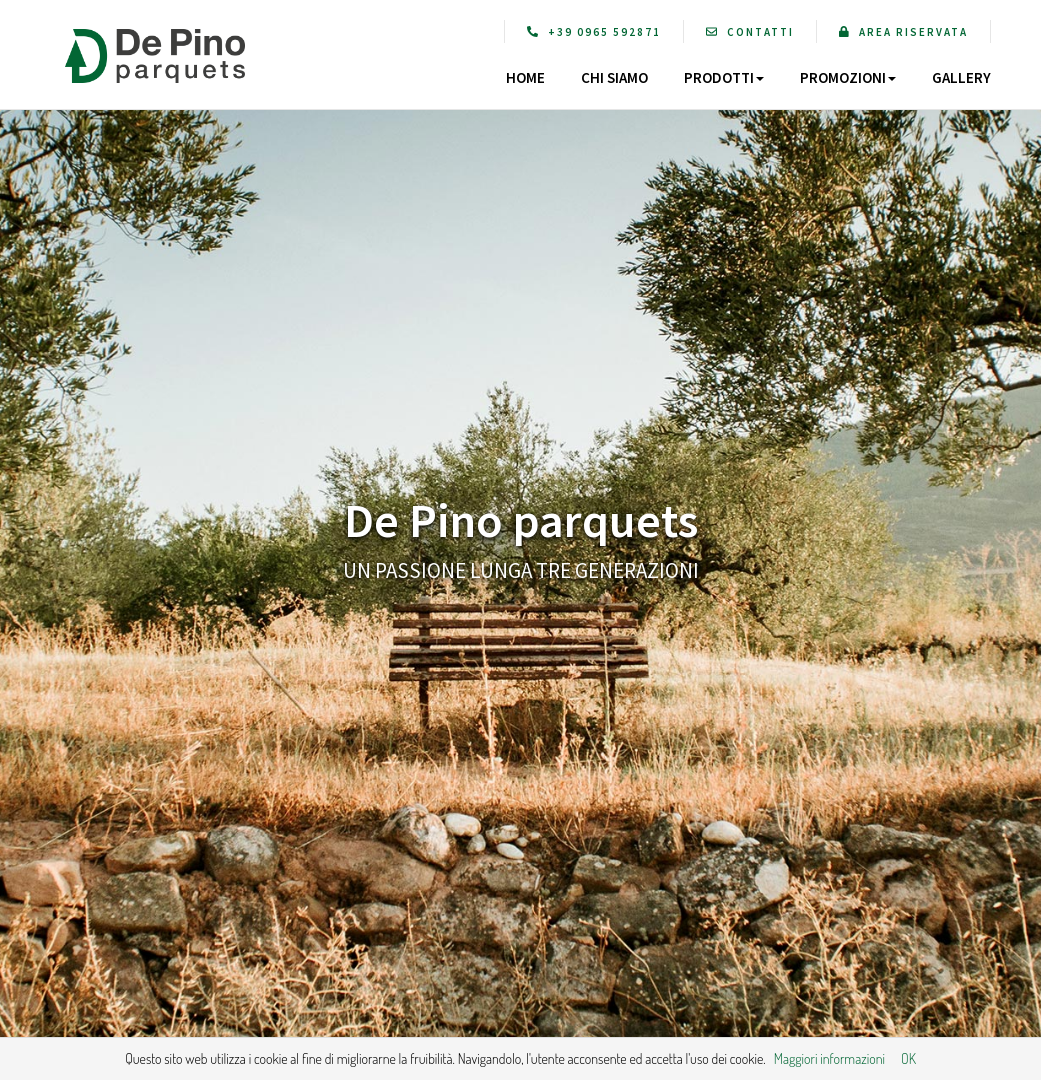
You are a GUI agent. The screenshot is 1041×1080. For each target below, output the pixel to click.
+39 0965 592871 (594, 32)
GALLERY (961, 77)
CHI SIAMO (614, 77)
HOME (525, 77)
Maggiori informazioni (829, 1058)
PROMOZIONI (848, 77)
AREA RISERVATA (903, 32)
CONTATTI (750, 32)
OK (908, 1058)
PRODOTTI (724, 77)
